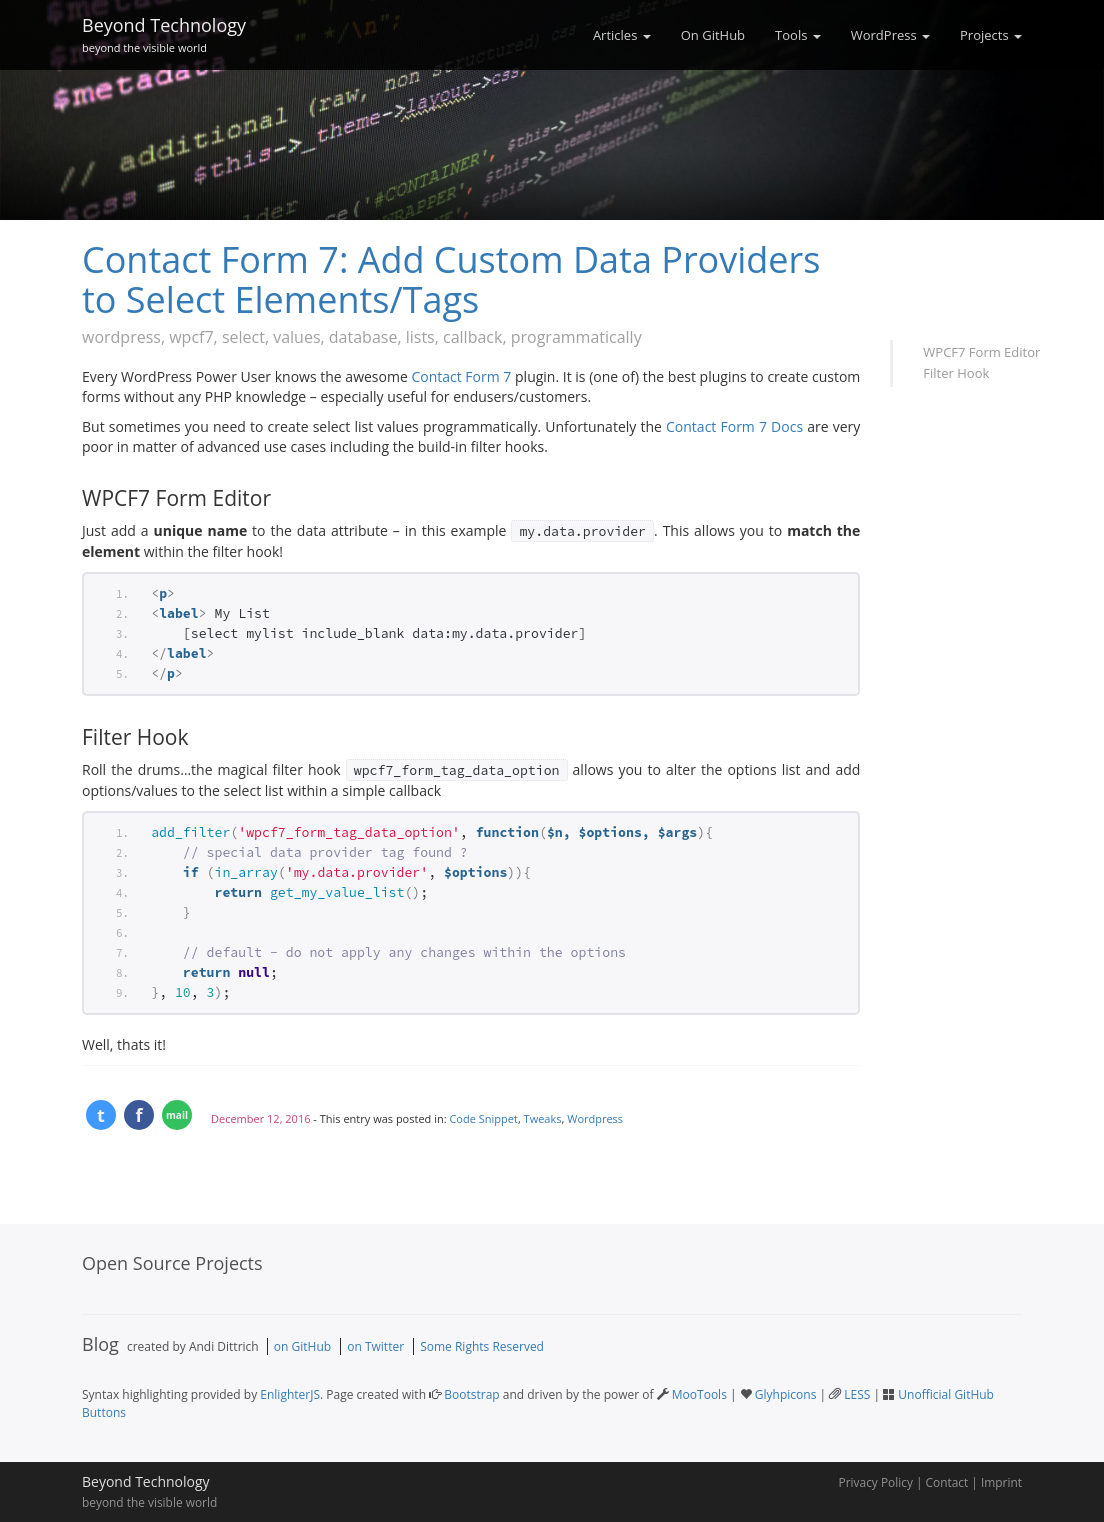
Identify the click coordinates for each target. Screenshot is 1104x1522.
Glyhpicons (786, 1394)
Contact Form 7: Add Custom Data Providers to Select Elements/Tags (451, 279)
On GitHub (713, 35)
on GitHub (302, 1346)
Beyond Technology (164, 31)
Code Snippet (483, 1118)
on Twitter (375, 1346)
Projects (991, 35)
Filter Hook (956, 373)
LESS (857, 1394)
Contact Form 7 (461, 376)
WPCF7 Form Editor (981, 352)
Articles (622, 35)
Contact (947, 1482)
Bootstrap (471, 1394)
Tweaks (543, 1118)
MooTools (699, 1394)
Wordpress (595, 1118)
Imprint (1001, 1482)
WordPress (890, 35)
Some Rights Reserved (482, 1346)
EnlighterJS (290, 1394)
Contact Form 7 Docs (734, 426)
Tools (798, 35)
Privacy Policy (876, 1482)
